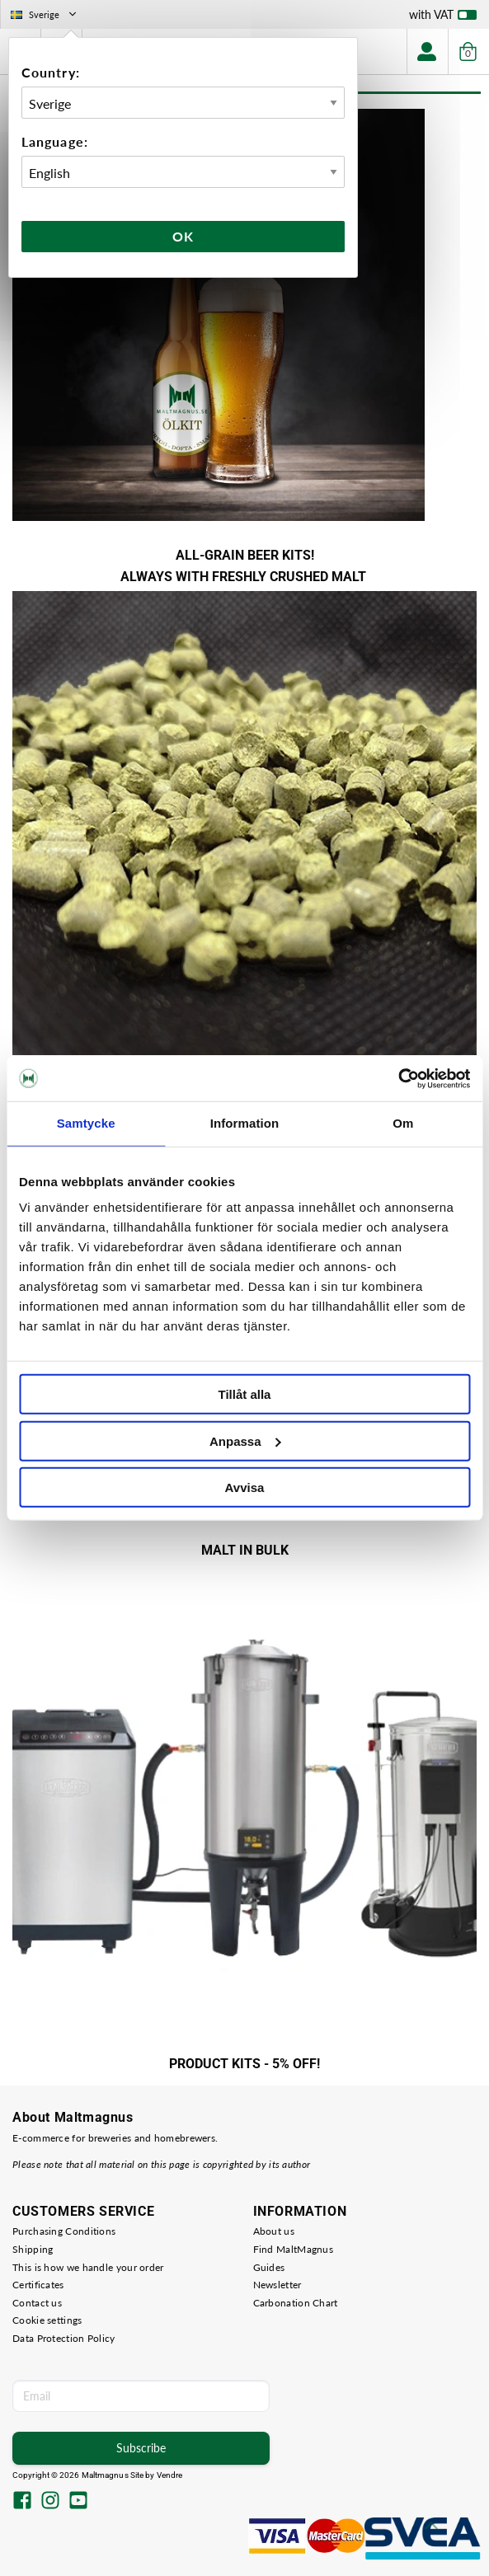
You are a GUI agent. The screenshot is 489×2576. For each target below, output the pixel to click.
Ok (183, 236)
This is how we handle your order (88, 2267)
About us (273, 2231)
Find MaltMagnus (293, 2249)
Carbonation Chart (295, 2303)
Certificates (38, 2284)
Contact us (37, 2303)
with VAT (443, 18)
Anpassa (245, 1440)
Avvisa (245, 1487)
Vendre (170, 2475)
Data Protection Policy (63, 2338)
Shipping (32, 2249)
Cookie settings (47, 2320)
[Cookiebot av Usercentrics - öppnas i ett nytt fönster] (398, 1078)
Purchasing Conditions (63, 2231)
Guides (269, 2267)
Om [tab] (403, 1123)
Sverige (45, 14)
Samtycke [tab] (86, 1123)
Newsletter (277, 2284)
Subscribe (141, 2448)
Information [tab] (245, 1123)
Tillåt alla (245, 1394)
